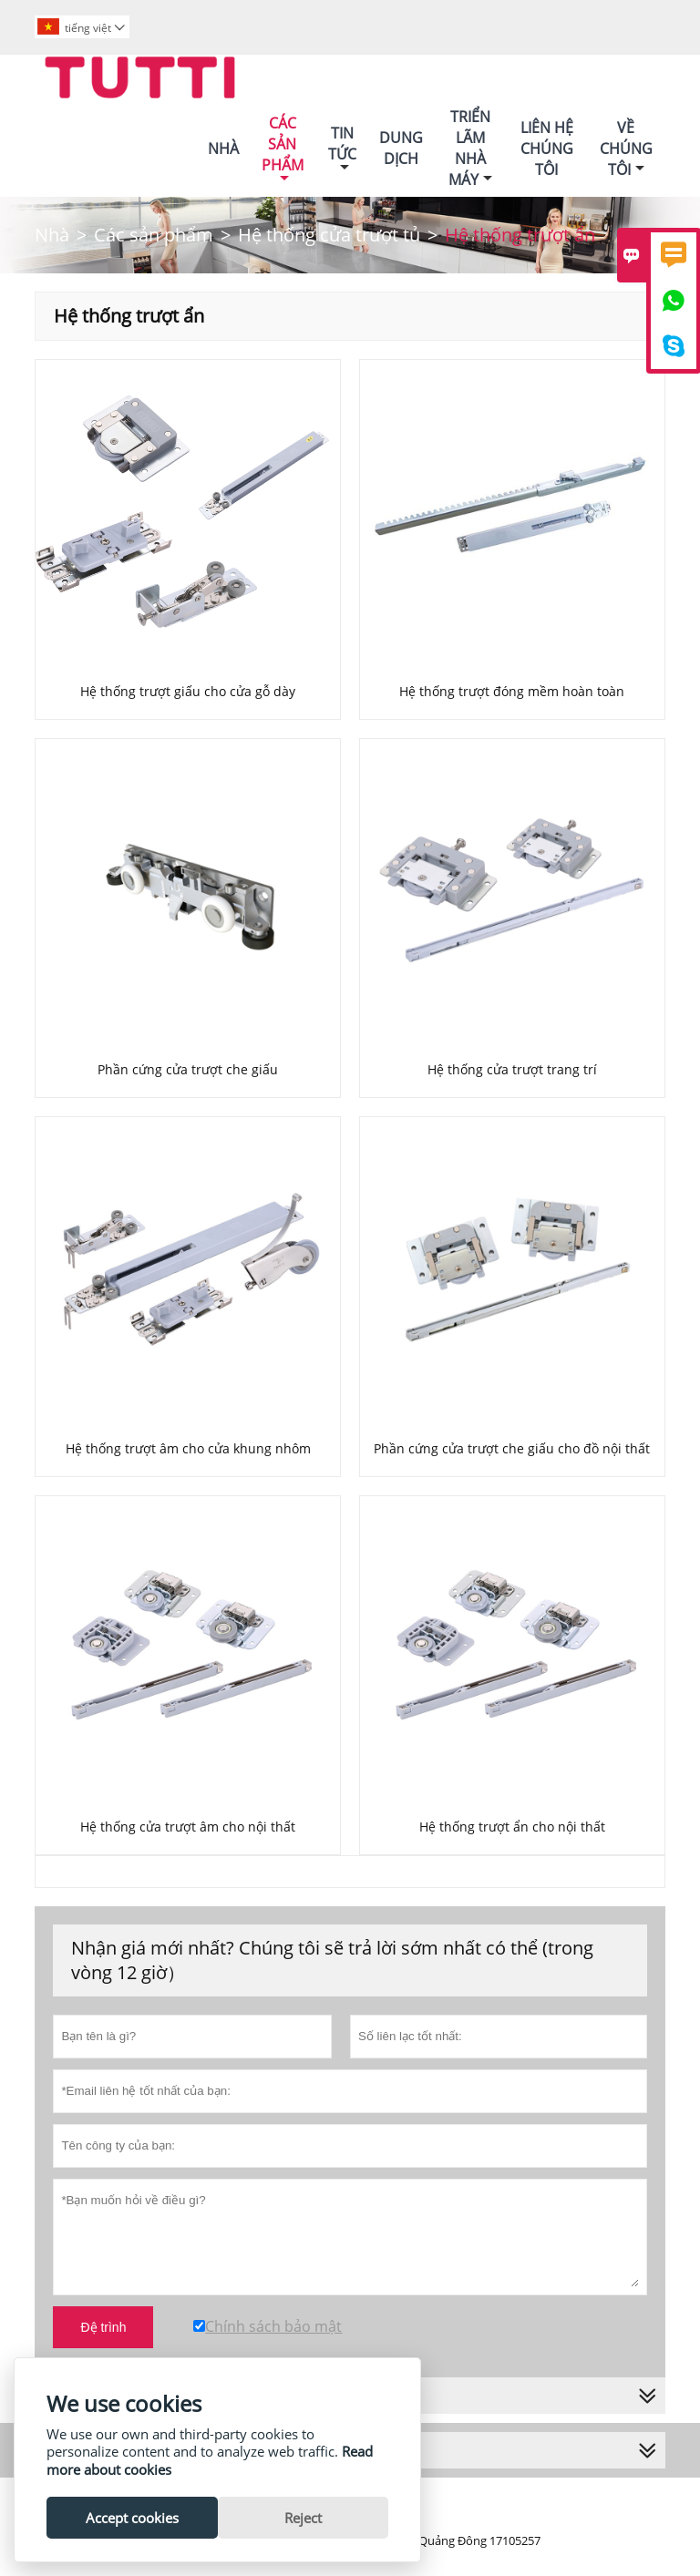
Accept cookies (132, 2518)
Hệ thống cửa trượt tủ (329, 234)
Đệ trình (103, 2327)
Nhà (223, 149)
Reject (303, 2518)
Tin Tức (342, 148)
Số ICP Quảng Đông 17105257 (460, 2540)
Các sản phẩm (153, 234)
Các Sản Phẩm (283, 149)
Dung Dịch (401, 148)
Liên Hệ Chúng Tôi (546, 149)
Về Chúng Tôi (626, 149)
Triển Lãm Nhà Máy (470, 148)
